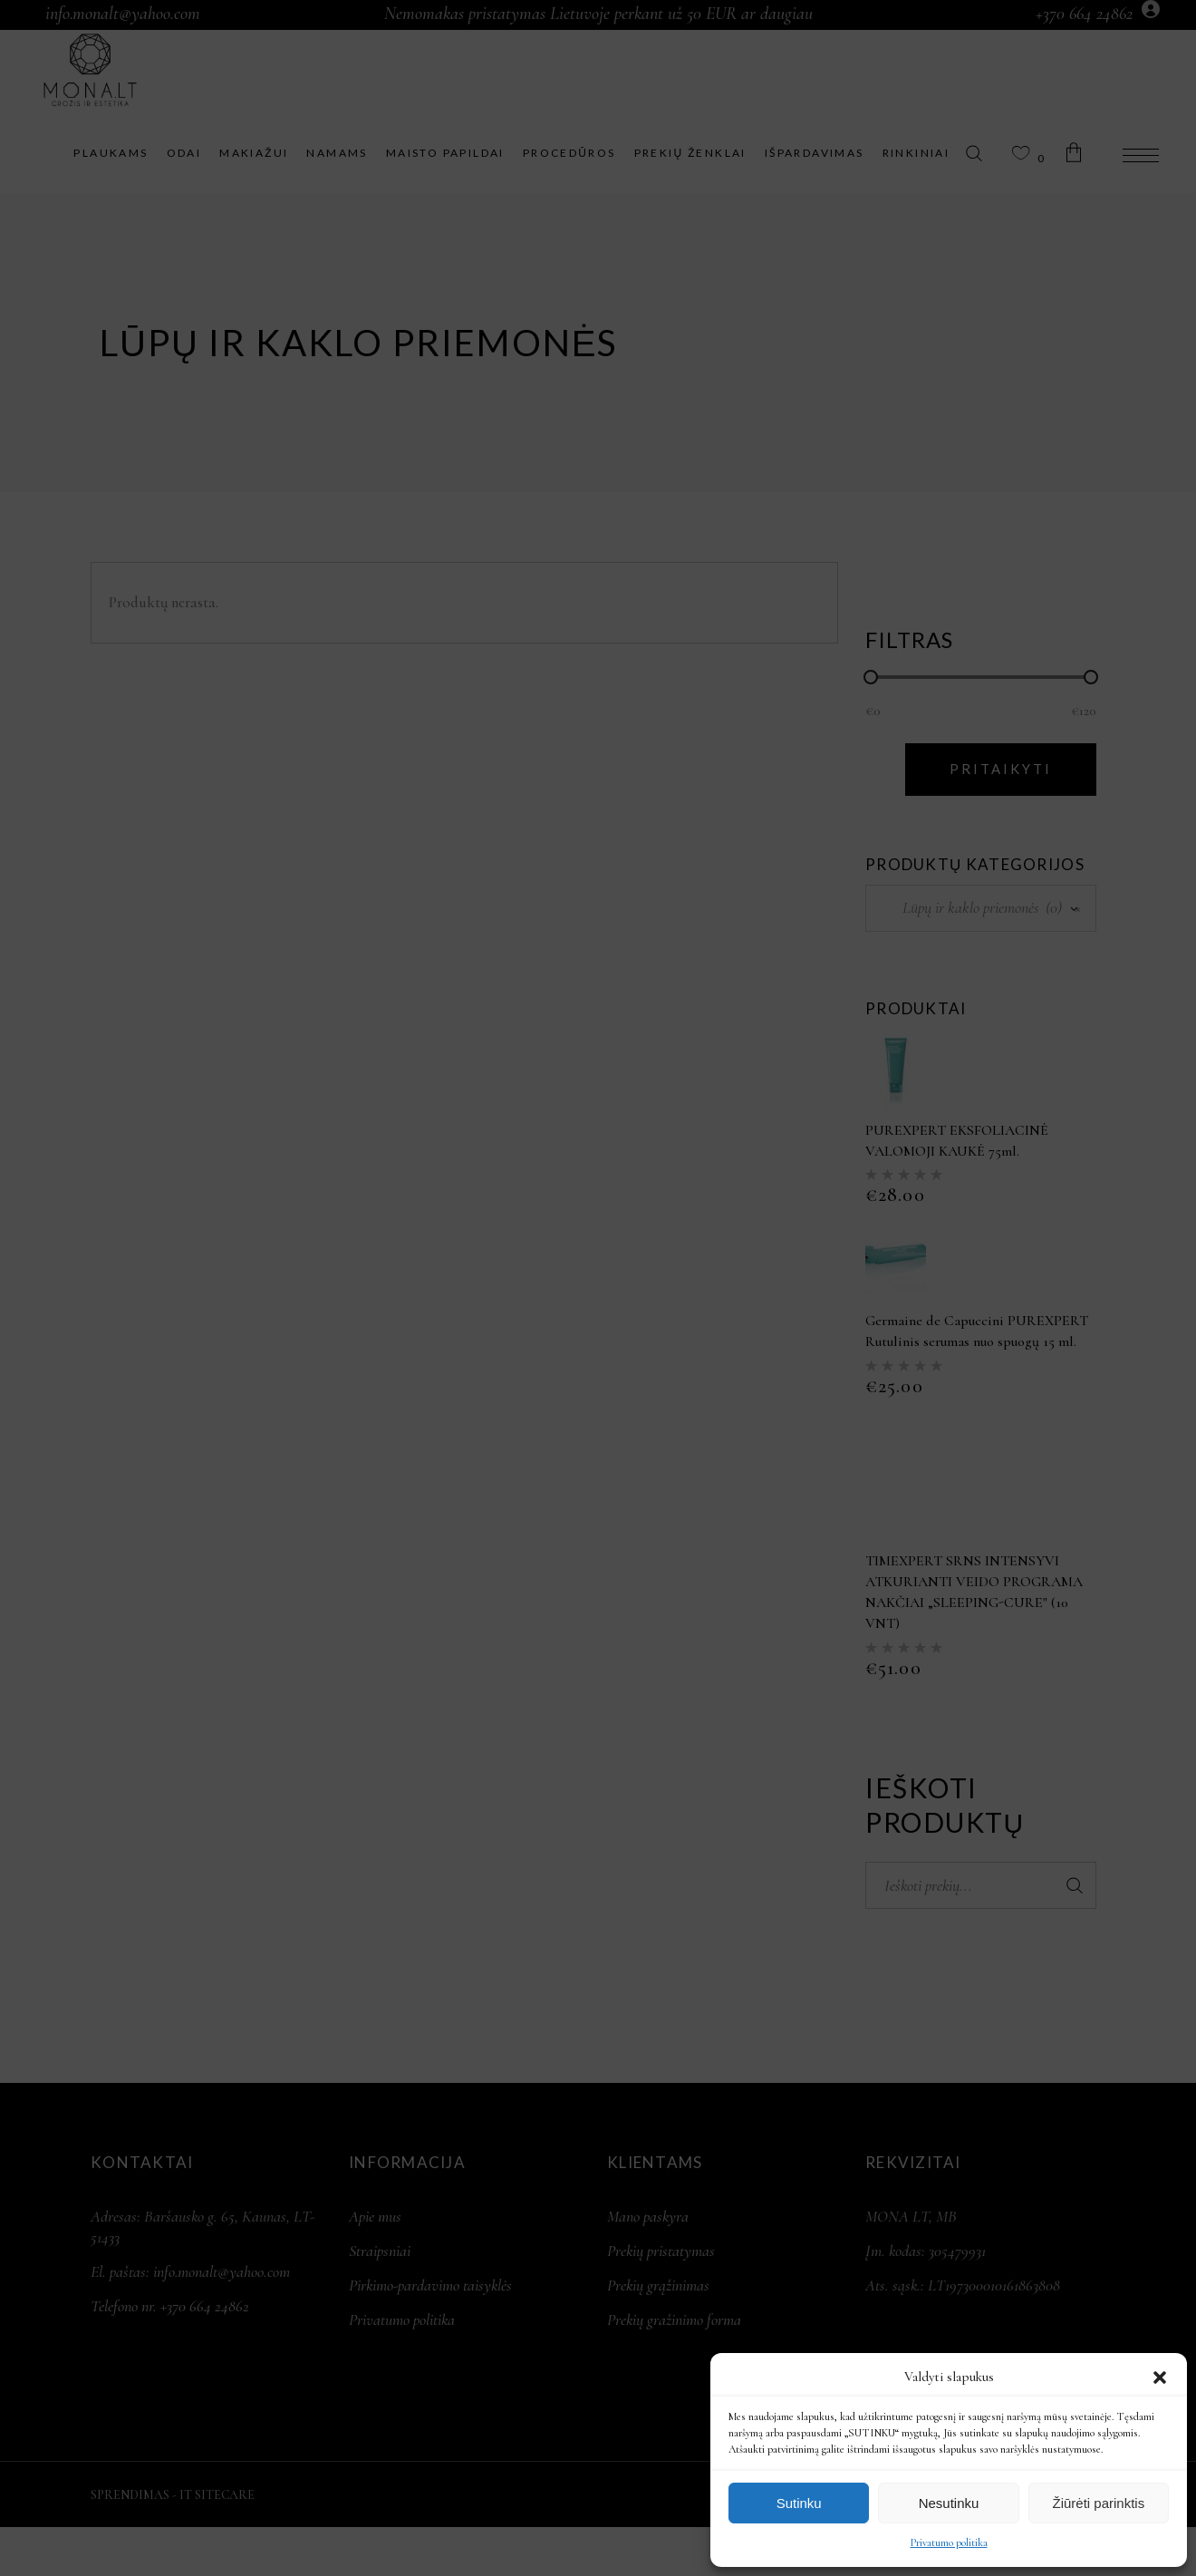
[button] (1160, 2377)
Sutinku (799, 2503)
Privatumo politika (949, 2542)
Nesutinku (949, 2503)
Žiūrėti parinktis (1098, 2503)
